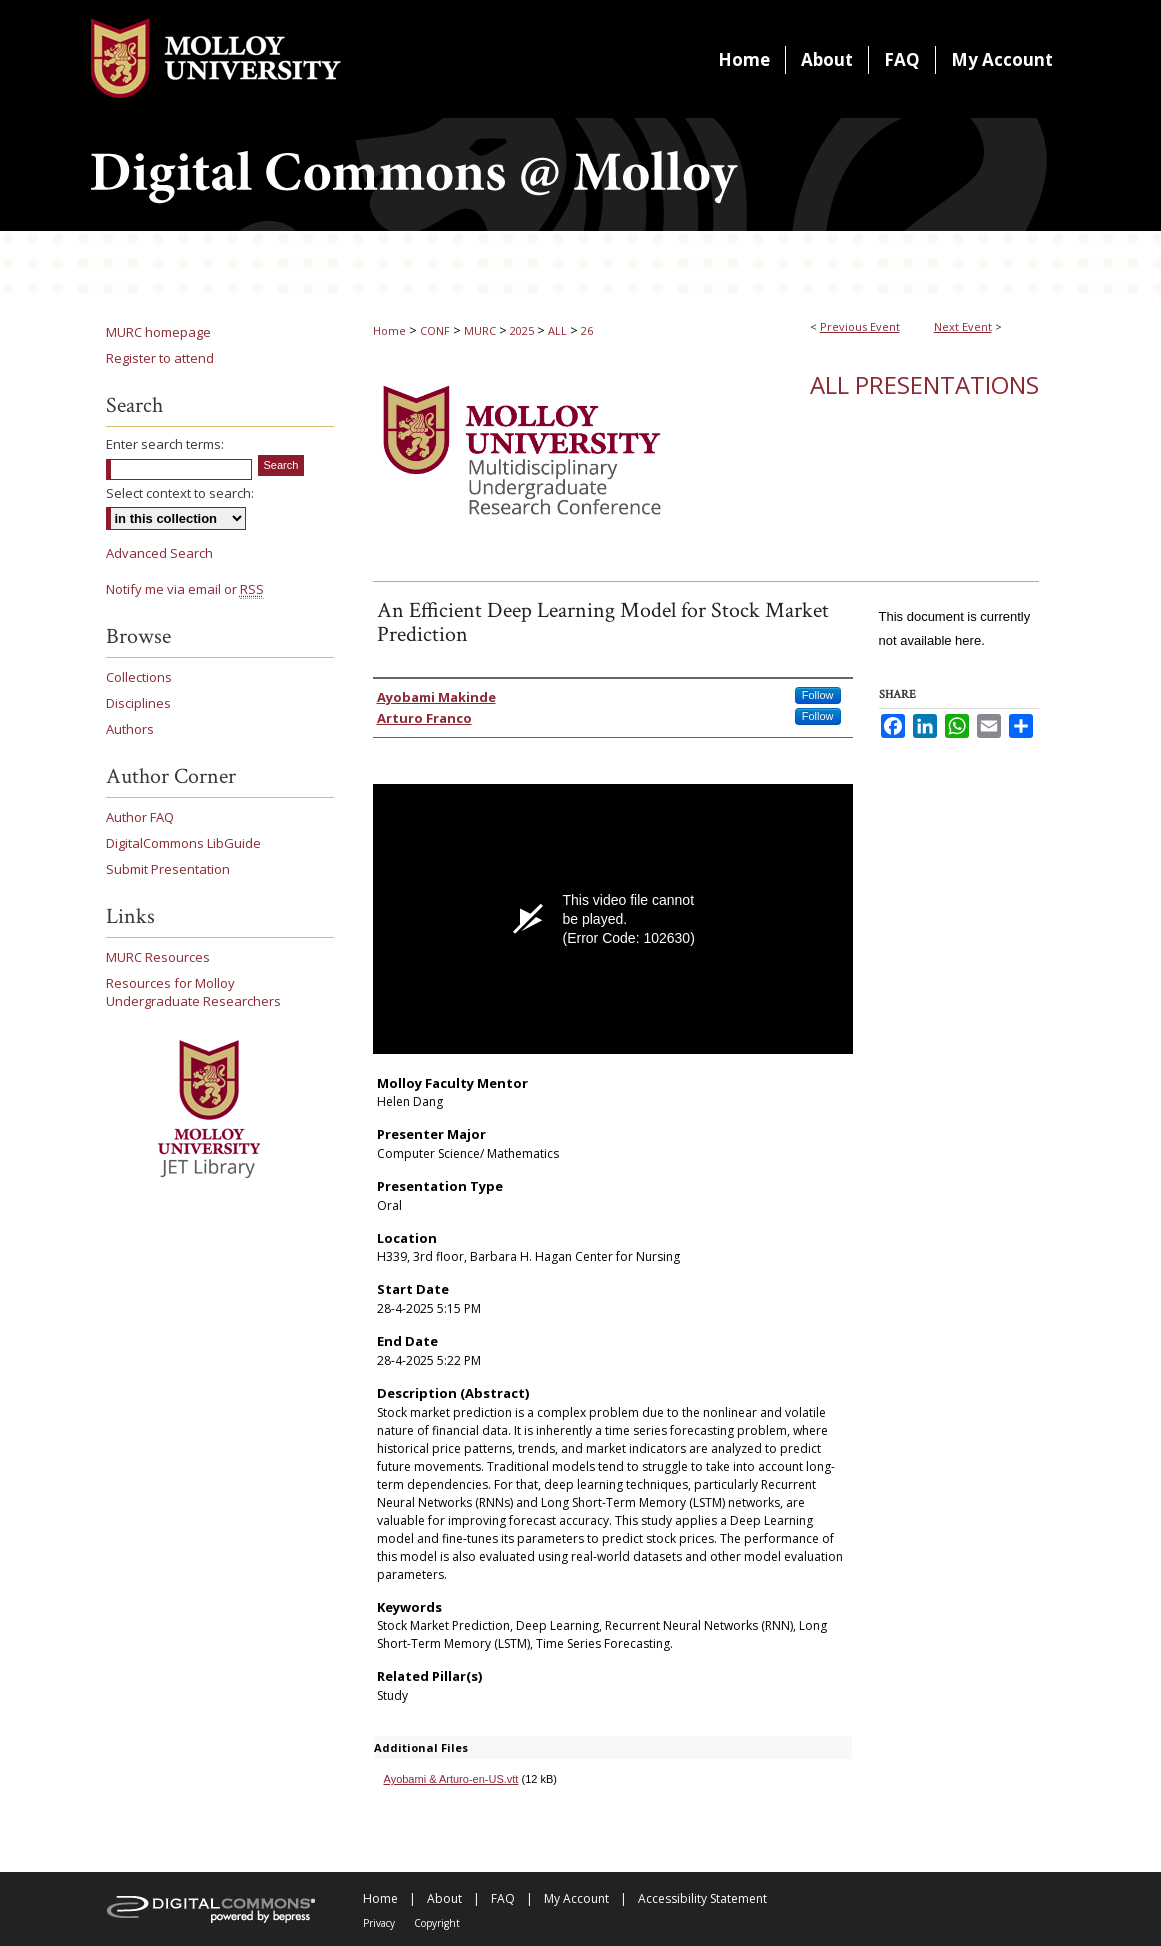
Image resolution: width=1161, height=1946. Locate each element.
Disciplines (138, 703)
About (444, 1898)
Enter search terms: (165, 444)
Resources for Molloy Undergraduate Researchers (193, 992)
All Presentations (924, 384)
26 (587, 330)
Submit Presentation (168, 869)
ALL (559, 330)
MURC (481, 330)
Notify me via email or (185, 589)
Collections (139, 677)
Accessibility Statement (702, 1898)
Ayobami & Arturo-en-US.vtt (451, 1779)
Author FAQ (140, 817)
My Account (576, 1898)
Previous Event (860, 326)
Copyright (437, 1923)
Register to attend (160, 358)
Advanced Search (159, 553)
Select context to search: (180, 493)
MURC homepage (158, 332)
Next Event (963, 326)
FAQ (503, 1898)
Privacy (379, 1923)
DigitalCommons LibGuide (183, 843)
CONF (436, 330)
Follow (818, 695)
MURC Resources (158, 957)
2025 (523, 330)
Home (389, 330)
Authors (130, 729)
